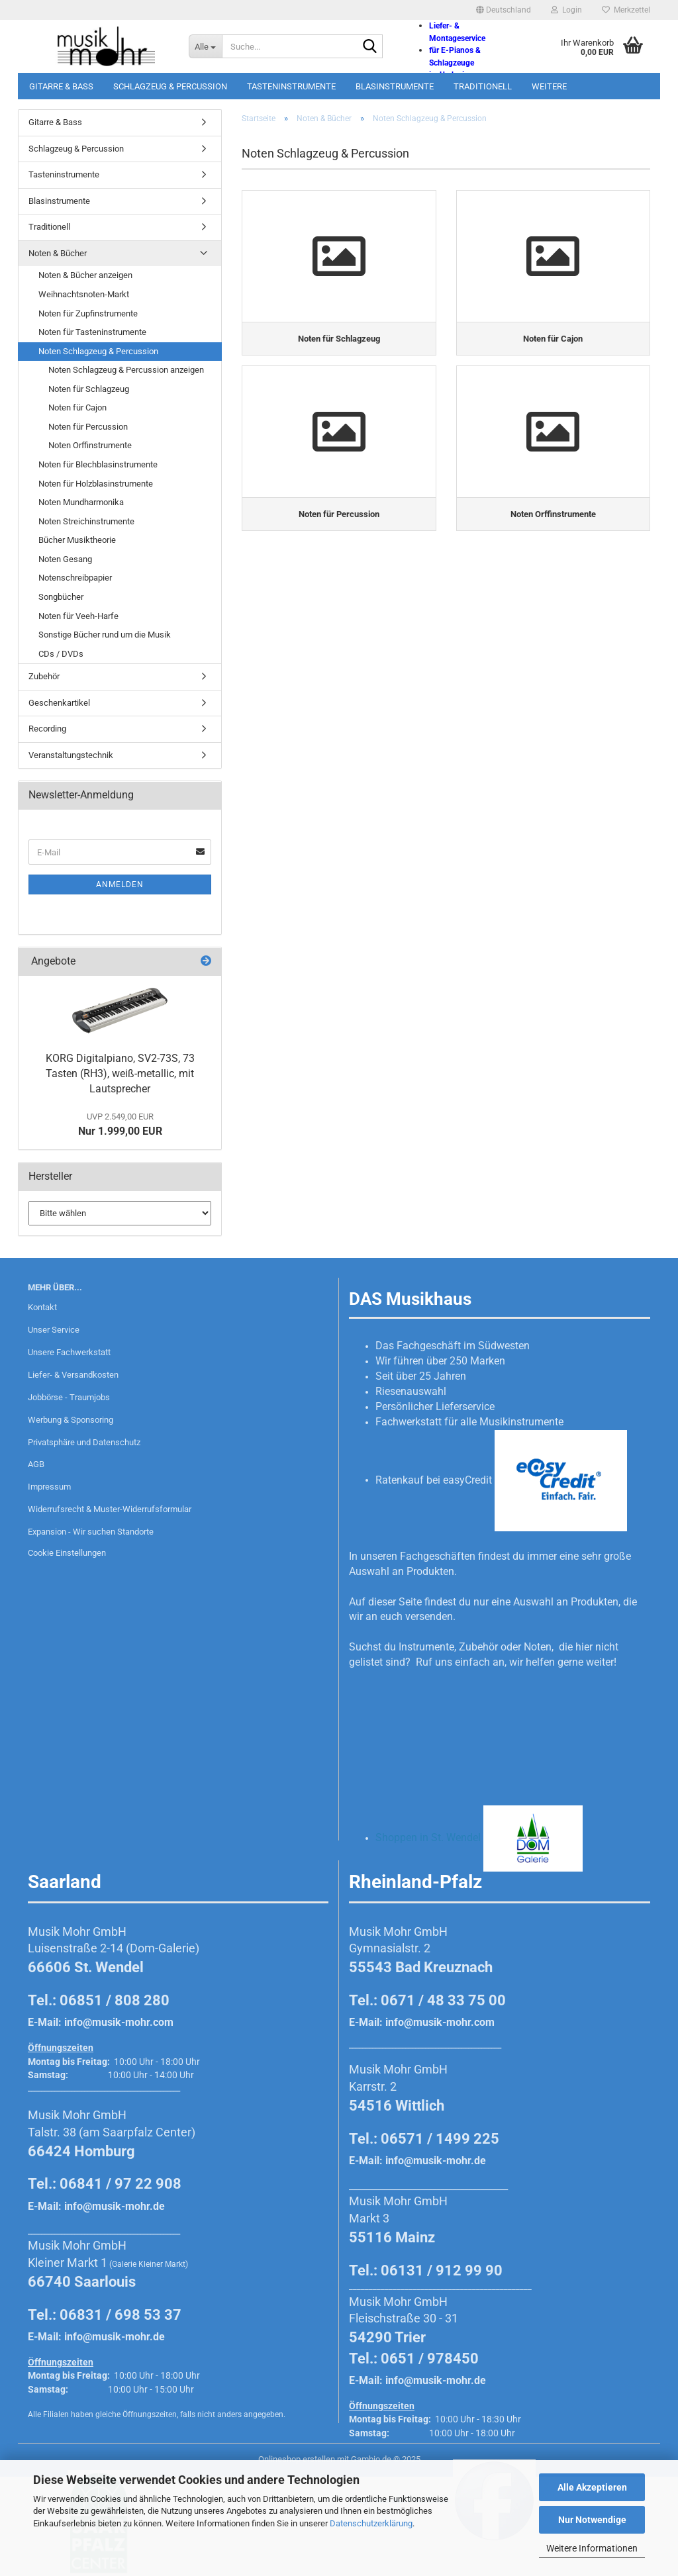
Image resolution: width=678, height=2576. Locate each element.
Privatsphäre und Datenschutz (84, 1442)
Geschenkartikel (59, 703)
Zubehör (44, 676)
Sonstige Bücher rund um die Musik (104, 635)
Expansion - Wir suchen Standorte (91, 1532)
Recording (47, 729)
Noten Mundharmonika (81, 502)
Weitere (549, 86)
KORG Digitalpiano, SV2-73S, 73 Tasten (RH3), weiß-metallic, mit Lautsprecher (120, 1073)
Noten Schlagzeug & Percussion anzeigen (126, 370)
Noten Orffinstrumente (90, 445)
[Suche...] (205, 46)
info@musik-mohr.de (114, 2206)
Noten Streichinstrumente (86, 521)
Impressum (49, 1487)
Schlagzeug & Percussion (170, 86)
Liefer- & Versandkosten (73, 1375)
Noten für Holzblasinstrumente (95, 484)
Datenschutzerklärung (371, 2523)
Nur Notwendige (592, 2519)
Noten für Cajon (77, 407)
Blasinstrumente (395, 86)
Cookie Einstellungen (67, 1553)
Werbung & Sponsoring (70, 1420)
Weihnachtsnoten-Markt (83, 294)
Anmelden (120, 884)
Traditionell (483, 86)
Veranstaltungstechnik (70, 755)
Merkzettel (626, 10)
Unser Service (53, 1330)
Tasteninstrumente (291, 86)
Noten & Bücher (57, 253)
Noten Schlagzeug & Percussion (98, 351)
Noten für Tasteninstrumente (92, 332)
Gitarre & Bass (61, 86)
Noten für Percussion (88, 427)
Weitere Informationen (592, 2548)
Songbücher (60, 597)
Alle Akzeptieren (592, 2487)
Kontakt (42, 1307)
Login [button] (566, 10)
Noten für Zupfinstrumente (88, 313)
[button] (503, 10)
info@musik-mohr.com (118, 2022)
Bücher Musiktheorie (77, 540)
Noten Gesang (65, 559)
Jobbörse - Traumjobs (69, 1397)
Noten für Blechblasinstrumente (98, 464)
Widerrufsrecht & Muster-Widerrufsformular (109, 1509)
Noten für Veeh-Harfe (78, 616)
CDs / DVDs (60, 654)
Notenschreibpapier (75, 578)
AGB (36, 1464)
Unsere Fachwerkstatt (69, 1352)
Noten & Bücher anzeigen (85, 275)
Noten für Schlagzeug (88, 389)
